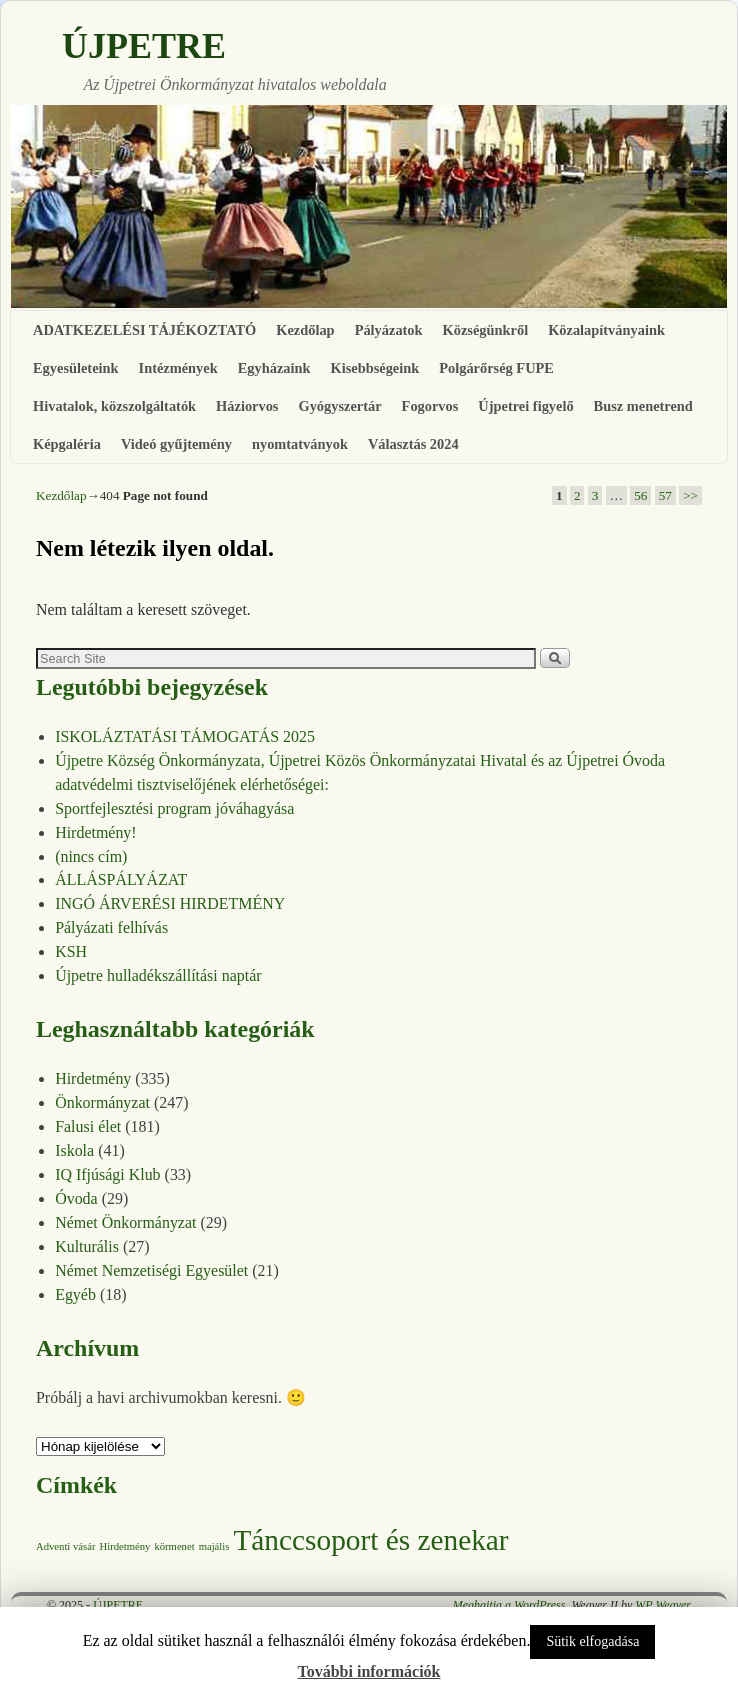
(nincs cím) (91, 856)
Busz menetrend (643, 406)
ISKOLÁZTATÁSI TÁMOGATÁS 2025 (185, 736)
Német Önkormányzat (125, 1222)
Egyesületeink (76, 368)
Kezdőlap (305, 330)
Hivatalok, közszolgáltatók (114, 406)
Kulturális (87, 1246)
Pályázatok (389, 330)
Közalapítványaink (606, 330)
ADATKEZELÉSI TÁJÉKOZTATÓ (144, 330)
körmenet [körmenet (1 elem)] (174, 1546)
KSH (71, 951)
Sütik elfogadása (592, 1641)
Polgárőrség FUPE (496, 368)
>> (690, 495)
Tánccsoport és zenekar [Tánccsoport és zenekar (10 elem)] (370, 1540)
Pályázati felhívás (111, 927)
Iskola (74, 1150)
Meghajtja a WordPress (509, 1605)
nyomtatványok (300, 444)
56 (640, 495)
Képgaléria (67, 444)
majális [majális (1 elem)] (214, 1546)
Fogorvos (430, 406)
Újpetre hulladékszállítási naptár (158, 975)
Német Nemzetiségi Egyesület (151, 1270)
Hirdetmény (93, 1078)
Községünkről (486, 330)
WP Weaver (663, 1605)
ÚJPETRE (144, 46)
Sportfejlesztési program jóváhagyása (174, 808)
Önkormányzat (102, 1102)
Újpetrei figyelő (525, 406)
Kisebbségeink (374, 368)
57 (665, 495)
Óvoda (76, 1198)
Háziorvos (247, 406)
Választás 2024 (413, 444)
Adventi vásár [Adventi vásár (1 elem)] (65, 1546)
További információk (369, 1671)
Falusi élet (88, 1126)
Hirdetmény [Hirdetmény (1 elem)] (124, 1546)
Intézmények (178, 368)
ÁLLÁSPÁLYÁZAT (121, 879)
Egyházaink (274, 368)
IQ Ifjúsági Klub (107, 1174)
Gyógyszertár (339, 406)
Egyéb (75, 1294)
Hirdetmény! (96, 832)
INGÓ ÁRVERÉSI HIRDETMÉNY (170, 903)
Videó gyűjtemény (176, 444)
